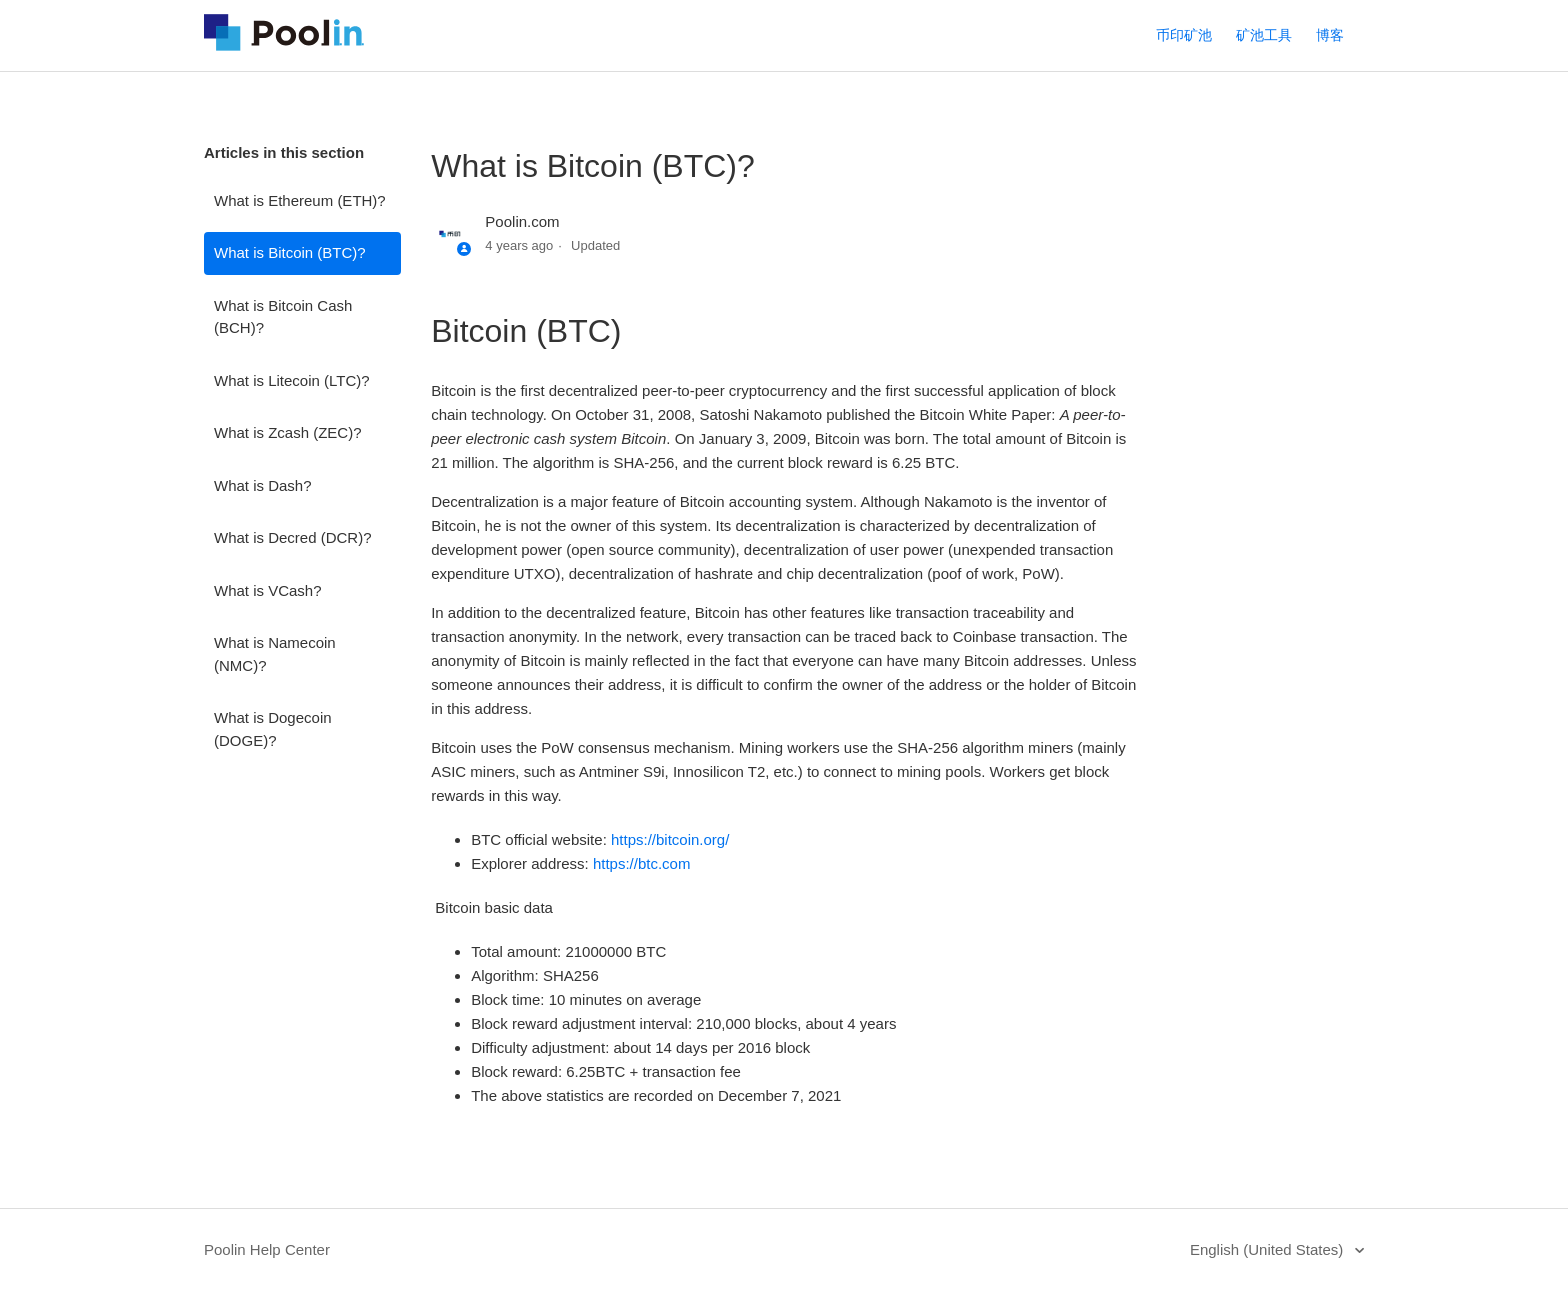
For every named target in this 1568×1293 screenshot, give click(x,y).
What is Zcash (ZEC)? (288, 432)
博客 (1330, 35)
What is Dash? (263, 485)
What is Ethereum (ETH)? (300, 200)
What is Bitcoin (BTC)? (290, 252)
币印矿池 (1184, 35)
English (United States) (1269, 1249)
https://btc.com (642, 863)
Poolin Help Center (267, 1249)
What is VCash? (268, 590)
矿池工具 (1264, 35)
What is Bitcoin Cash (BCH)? (283, 317)
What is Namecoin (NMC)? (275, 654)
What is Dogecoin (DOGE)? (273, 729)
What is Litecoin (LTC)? (292, 380)
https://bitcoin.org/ (670, 839)
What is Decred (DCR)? (293, 537)
